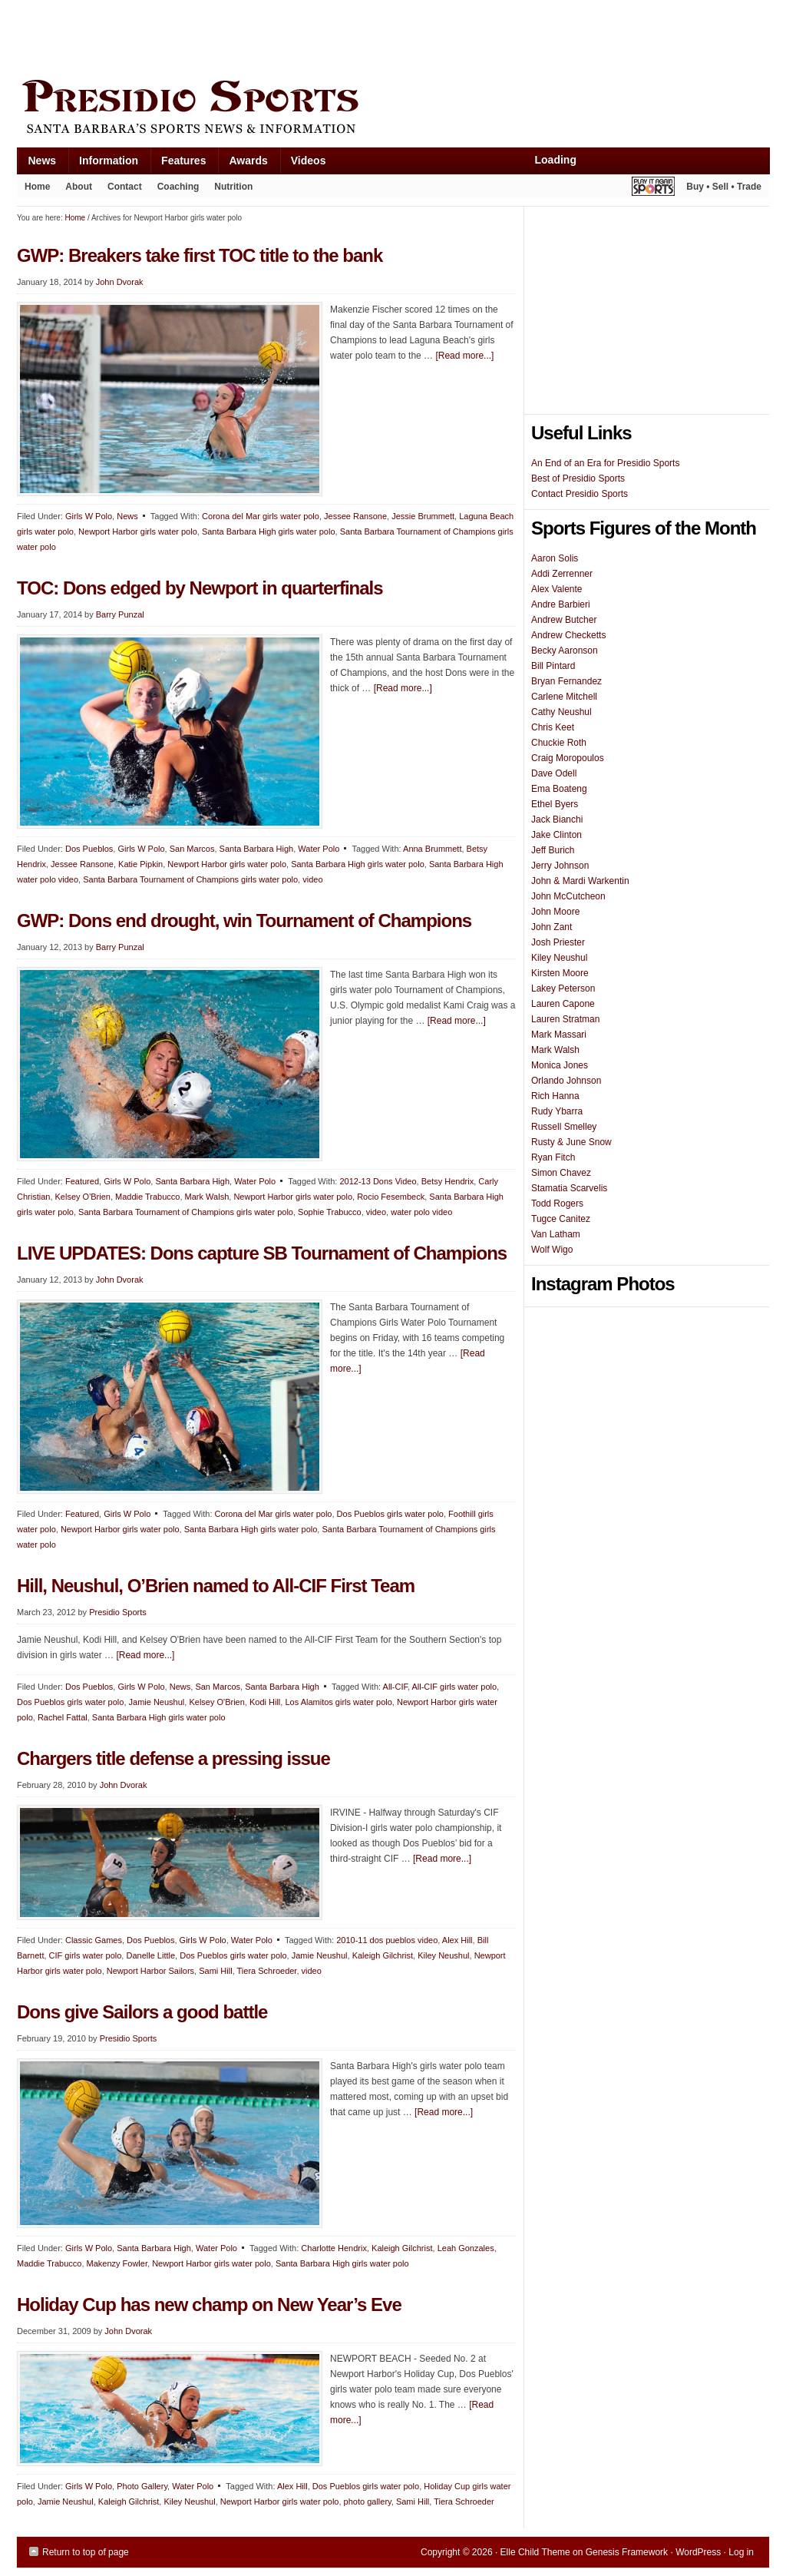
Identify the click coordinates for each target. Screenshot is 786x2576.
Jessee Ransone (355, 516)
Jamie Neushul (157, 1702)
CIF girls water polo (85, 1955)
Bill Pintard (553, 666)
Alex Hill (457, 1940)
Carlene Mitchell (564, 696)
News (37, 164)
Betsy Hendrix (447, 1181)
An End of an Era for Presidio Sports (605, 463)
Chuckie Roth (558, 742)
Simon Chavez (561, 1172)
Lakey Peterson (563, 988)
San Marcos (192, 848)
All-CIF (395, 1686)
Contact (124, 186)
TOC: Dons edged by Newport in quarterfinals (200, 588)
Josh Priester (558, 942)
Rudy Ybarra (557, 1111)
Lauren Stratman (565, 1019)
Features (178, 164)
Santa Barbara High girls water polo (268, 531)
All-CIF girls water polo (454, 1686)
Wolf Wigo (552, 1249)
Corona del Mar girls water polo (260, 516)
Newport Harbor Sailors (150, 1970)
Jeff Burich (552, 850)
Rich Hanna (555, 1096)
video (312, 879)
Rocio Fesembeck (390, 1196)
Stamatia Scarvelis (569, 1188)
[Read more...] (464, 355)
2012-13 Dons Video (377, 1181)
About (75, 189)
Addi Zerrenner (562, 573)
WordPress (698, 2552)
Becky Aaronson (564, 650)
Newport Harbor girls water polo (137, 531)
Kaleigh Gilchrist (382, 1955)
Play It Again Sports (653, 188)
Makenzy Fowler (117, 2263)
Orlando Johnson (566, 1080)
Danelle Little (150, 1955)
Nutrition (233, 186)
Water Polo (318, 848)
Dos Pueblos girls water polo (390, 1513)
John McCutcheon (568, 896)
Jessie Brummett (422, 516)
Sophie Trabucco (330, 1212)
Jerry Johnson (560, 865)
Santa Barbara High (257, 848)
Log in (741, 2552)
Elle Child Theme (535, 2552)
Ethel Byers (554, 804)
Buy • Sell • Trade (723, 186)
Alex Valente (557, 589)
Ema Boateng (559, 788)
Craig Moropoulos (567, 758)
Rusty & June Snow (571, 1142)
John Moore (555, 911)
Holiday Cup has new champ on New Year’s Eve (209, 2304)
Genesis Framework (627, 2552)
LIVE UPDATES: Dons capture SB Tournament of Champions (262, 1253)
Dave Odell (553, 773)
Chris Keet (552, 727)
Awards (242, 164)
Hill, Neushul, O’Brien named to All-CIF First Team (215, 1585)
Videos (308, 160)
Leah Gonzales (466, 2248)
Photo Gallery (142, 2486)
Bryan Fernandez (566, 681)
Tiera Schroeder (267, 1970)
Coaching (178, 186)
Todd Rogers (557, 1203)
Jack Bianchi (557, 819)
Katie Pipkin (140, 864)
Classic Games (93, 1940)
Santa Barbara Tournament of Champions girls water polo (190, 879)
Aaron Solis (554, 558)
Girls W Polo (88, 516)
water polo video (421, 1212)
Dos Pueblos (89, 848)
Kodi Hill (264, 1702)
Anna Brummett (432, 848)
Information (103, 164)
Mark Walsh (207, 1196)
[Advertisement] (296, 36)
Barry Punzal (120, 614)
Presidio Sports (393, 109)
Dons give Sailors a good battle (142, 2012)
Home (37, 186)
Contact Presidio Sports (579, 493)
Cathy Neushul (561, 712)
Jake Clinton (556, 834)
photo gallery (367, 2501)
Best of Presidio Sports (578, 478)
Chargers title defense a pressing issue (173, 1758)
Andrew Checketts (568, 635)
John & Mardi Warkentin (580, 881)
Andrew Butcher (563, 619)
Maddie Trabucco (147, 1196)
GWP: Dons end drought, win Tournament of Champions (244, 920)
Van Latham (555, 1234)
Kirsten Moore (560, 973)
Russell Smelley (563, 1126)
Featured (82, 1181)
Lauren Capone (563, 1003)
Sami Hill (215, 1970)
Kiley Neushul (443, 1955)
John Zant (551, 927)
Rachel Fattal (63, 1717)
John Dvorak (120, 281)
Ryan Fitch (553, 1157)
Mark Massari (558, 1034)
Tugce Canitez (560, 1219)
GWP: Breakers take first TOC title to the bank (199, 255)
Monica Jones (559, 1065)
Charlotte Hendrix (334, 2248)
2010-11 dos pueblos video (387, 1940)
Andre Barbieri (560, 604)
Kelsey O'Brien (83, 1196)
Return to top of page (85, 2552)
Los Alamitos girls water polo (338, 1702)
